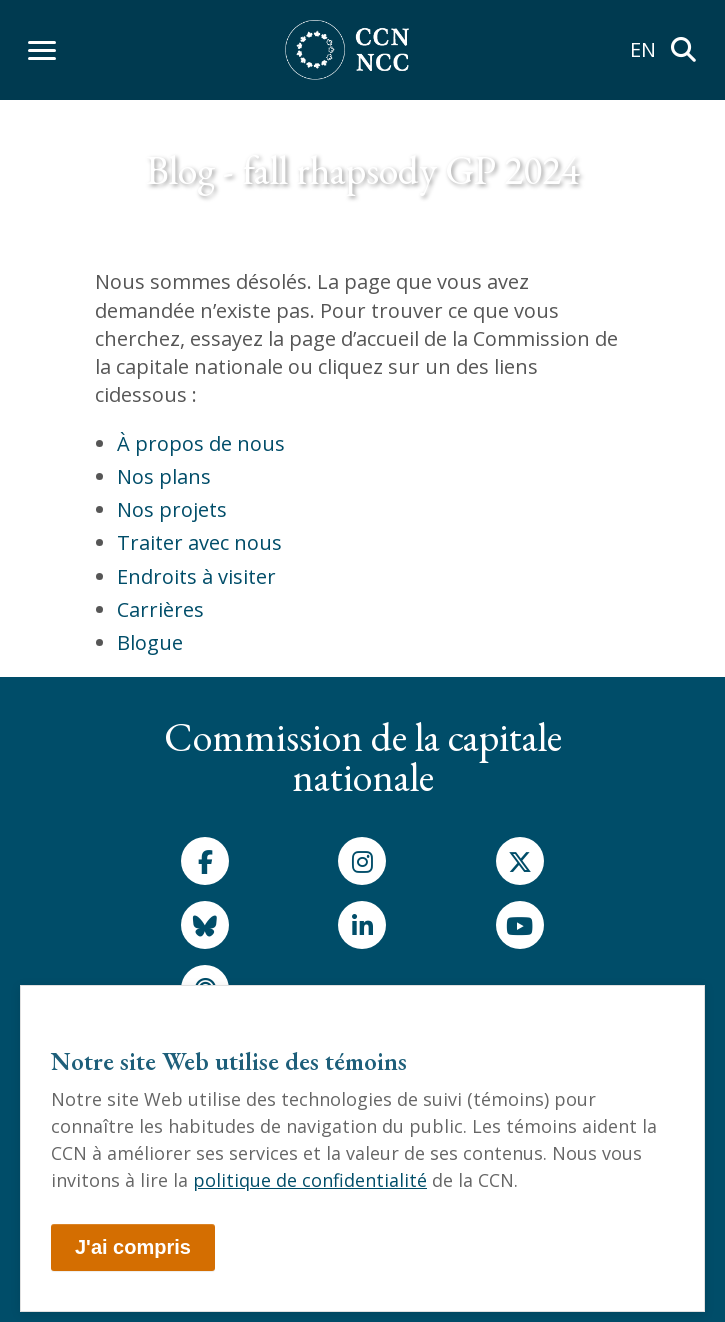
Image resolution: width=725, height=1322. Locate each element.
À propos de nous (201, 443)
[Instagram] (362, 861)
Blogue (150, 642)
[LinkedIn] (362, 925)
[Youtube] (520, 925)
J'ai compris (133, 1247)
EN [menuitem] (643, 49)
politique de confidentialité (310, 1180)
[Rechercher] (683, 50)
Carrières (160, 609)
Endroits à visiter (196, 576)
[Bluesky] (205, 925)
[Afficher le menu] (42, 50)
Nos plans (164, 476)
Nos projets (172, 509)
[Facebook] (205, 861)
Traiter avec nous (199, 542)
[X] (520, 861)
